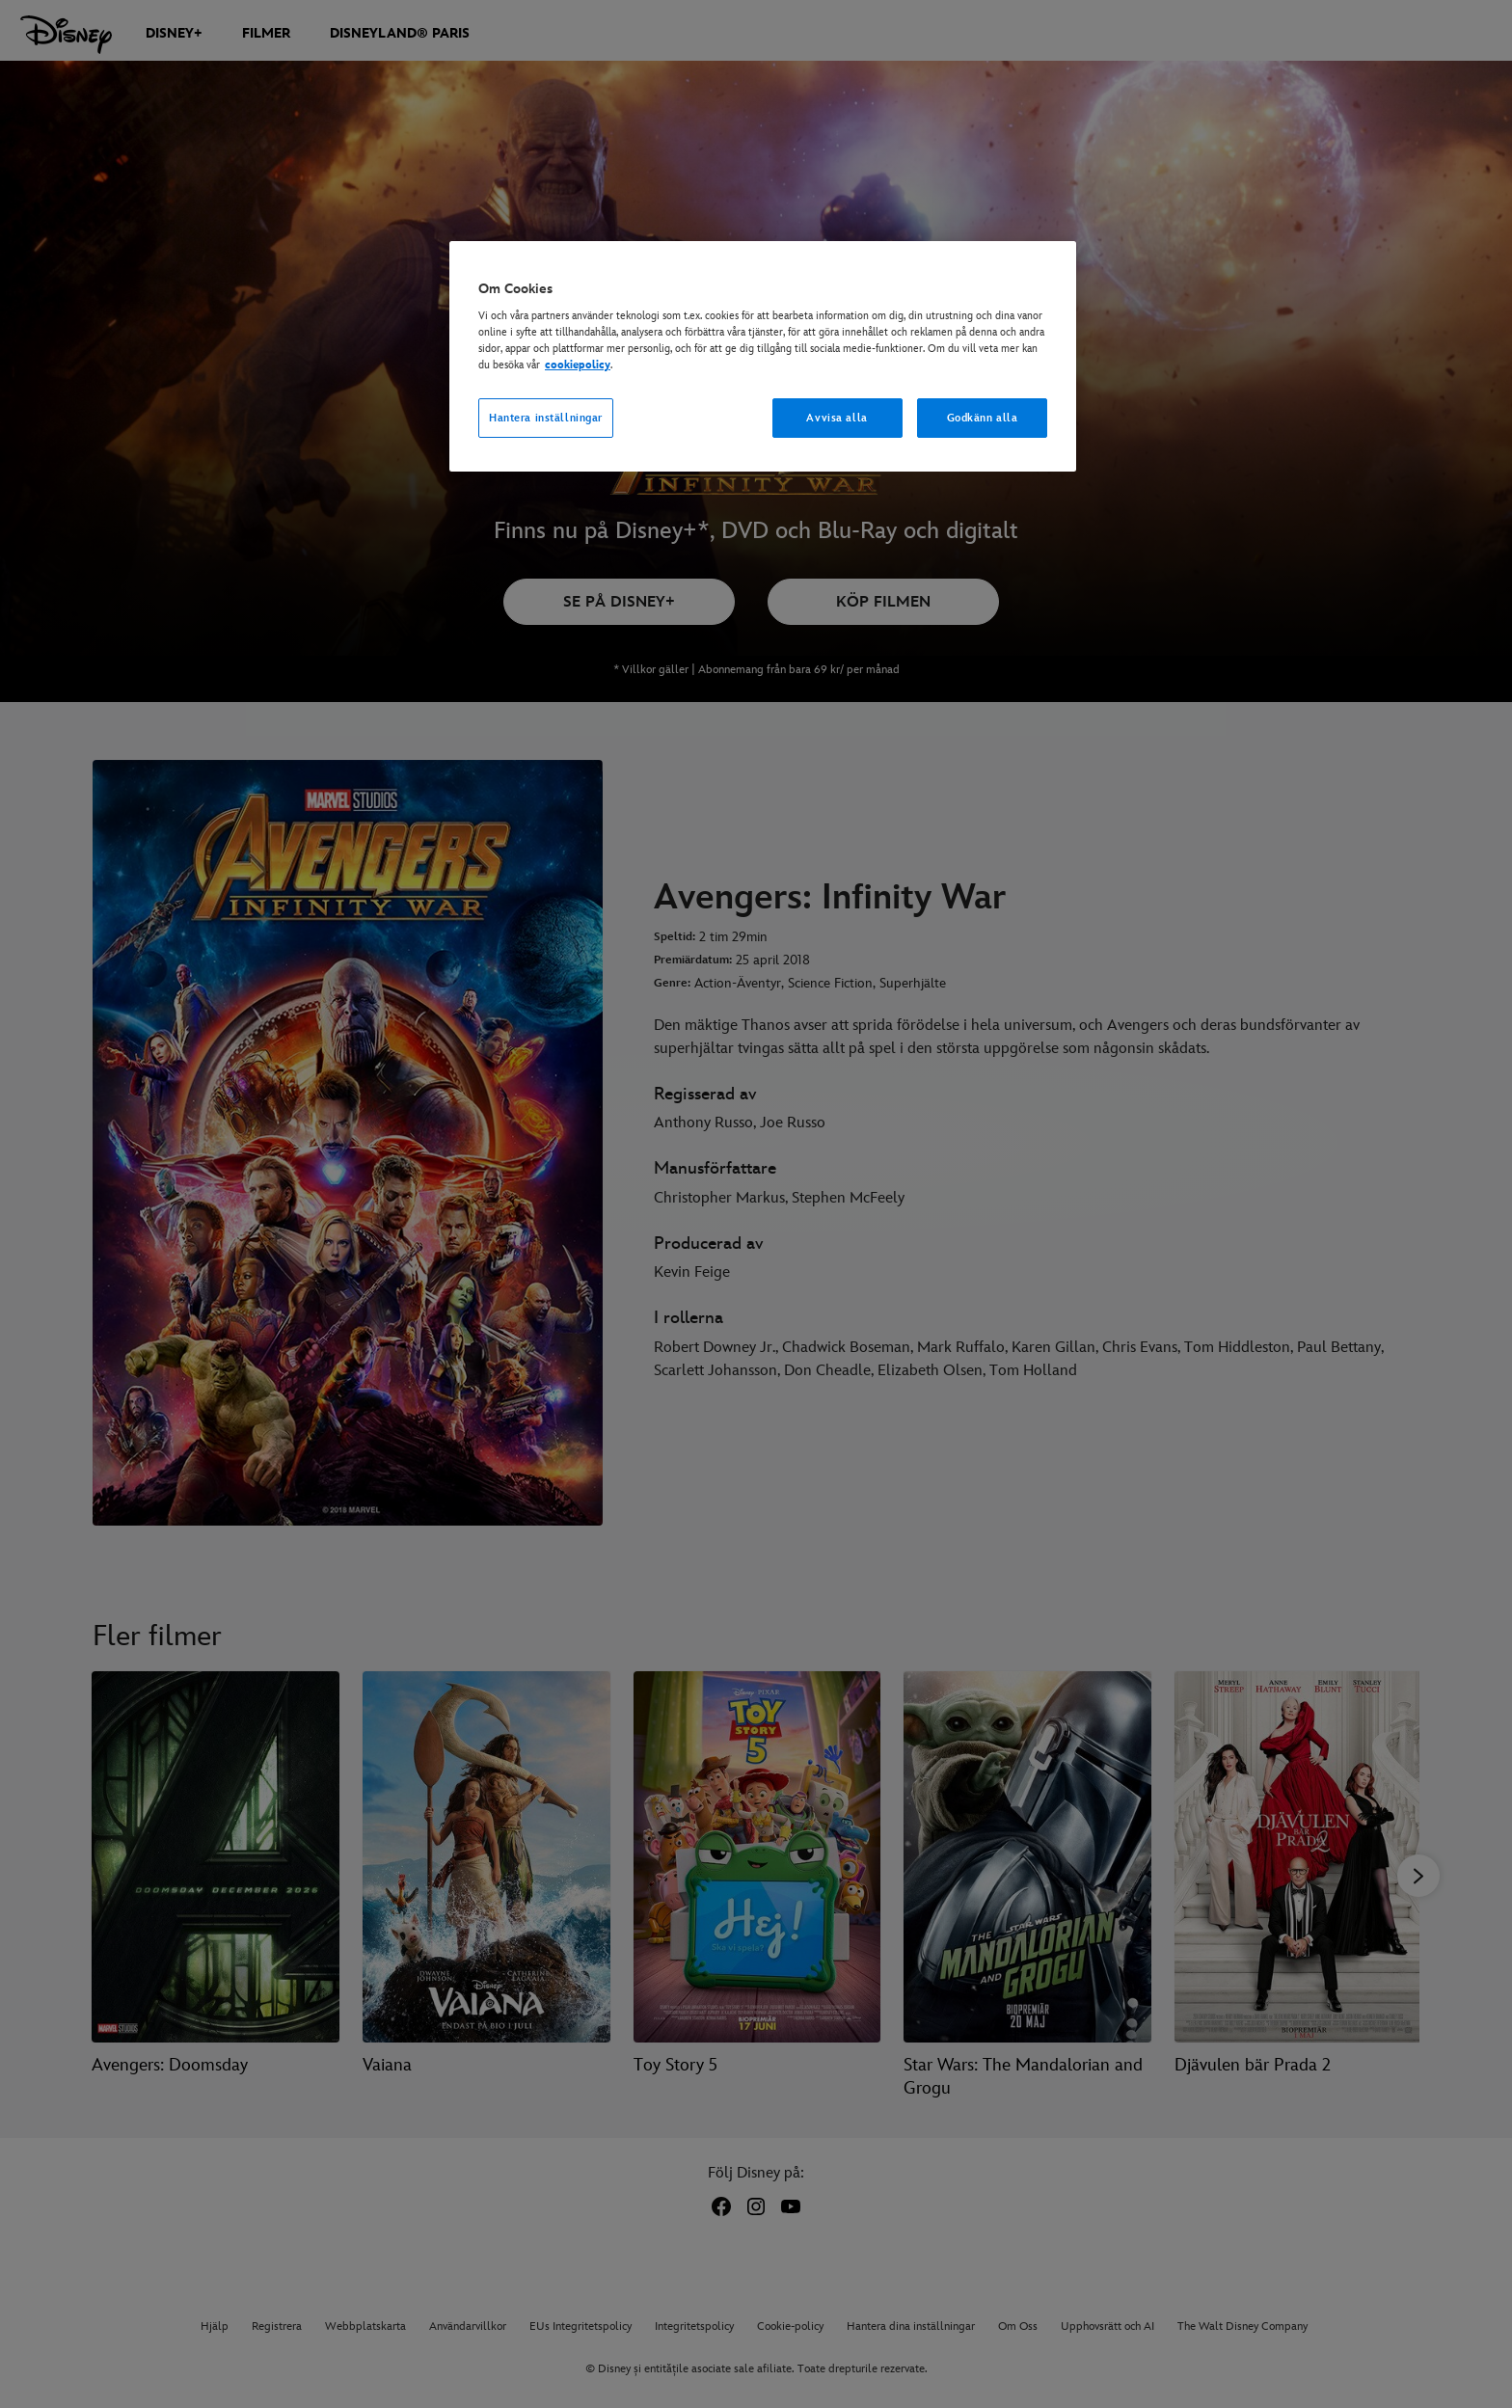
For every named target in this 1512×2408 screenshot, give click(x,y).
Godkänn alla (982, 418)
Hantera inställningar (546, 418)
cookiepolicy (577, 365)
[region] (762, 357)
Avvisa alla (836, 418)
